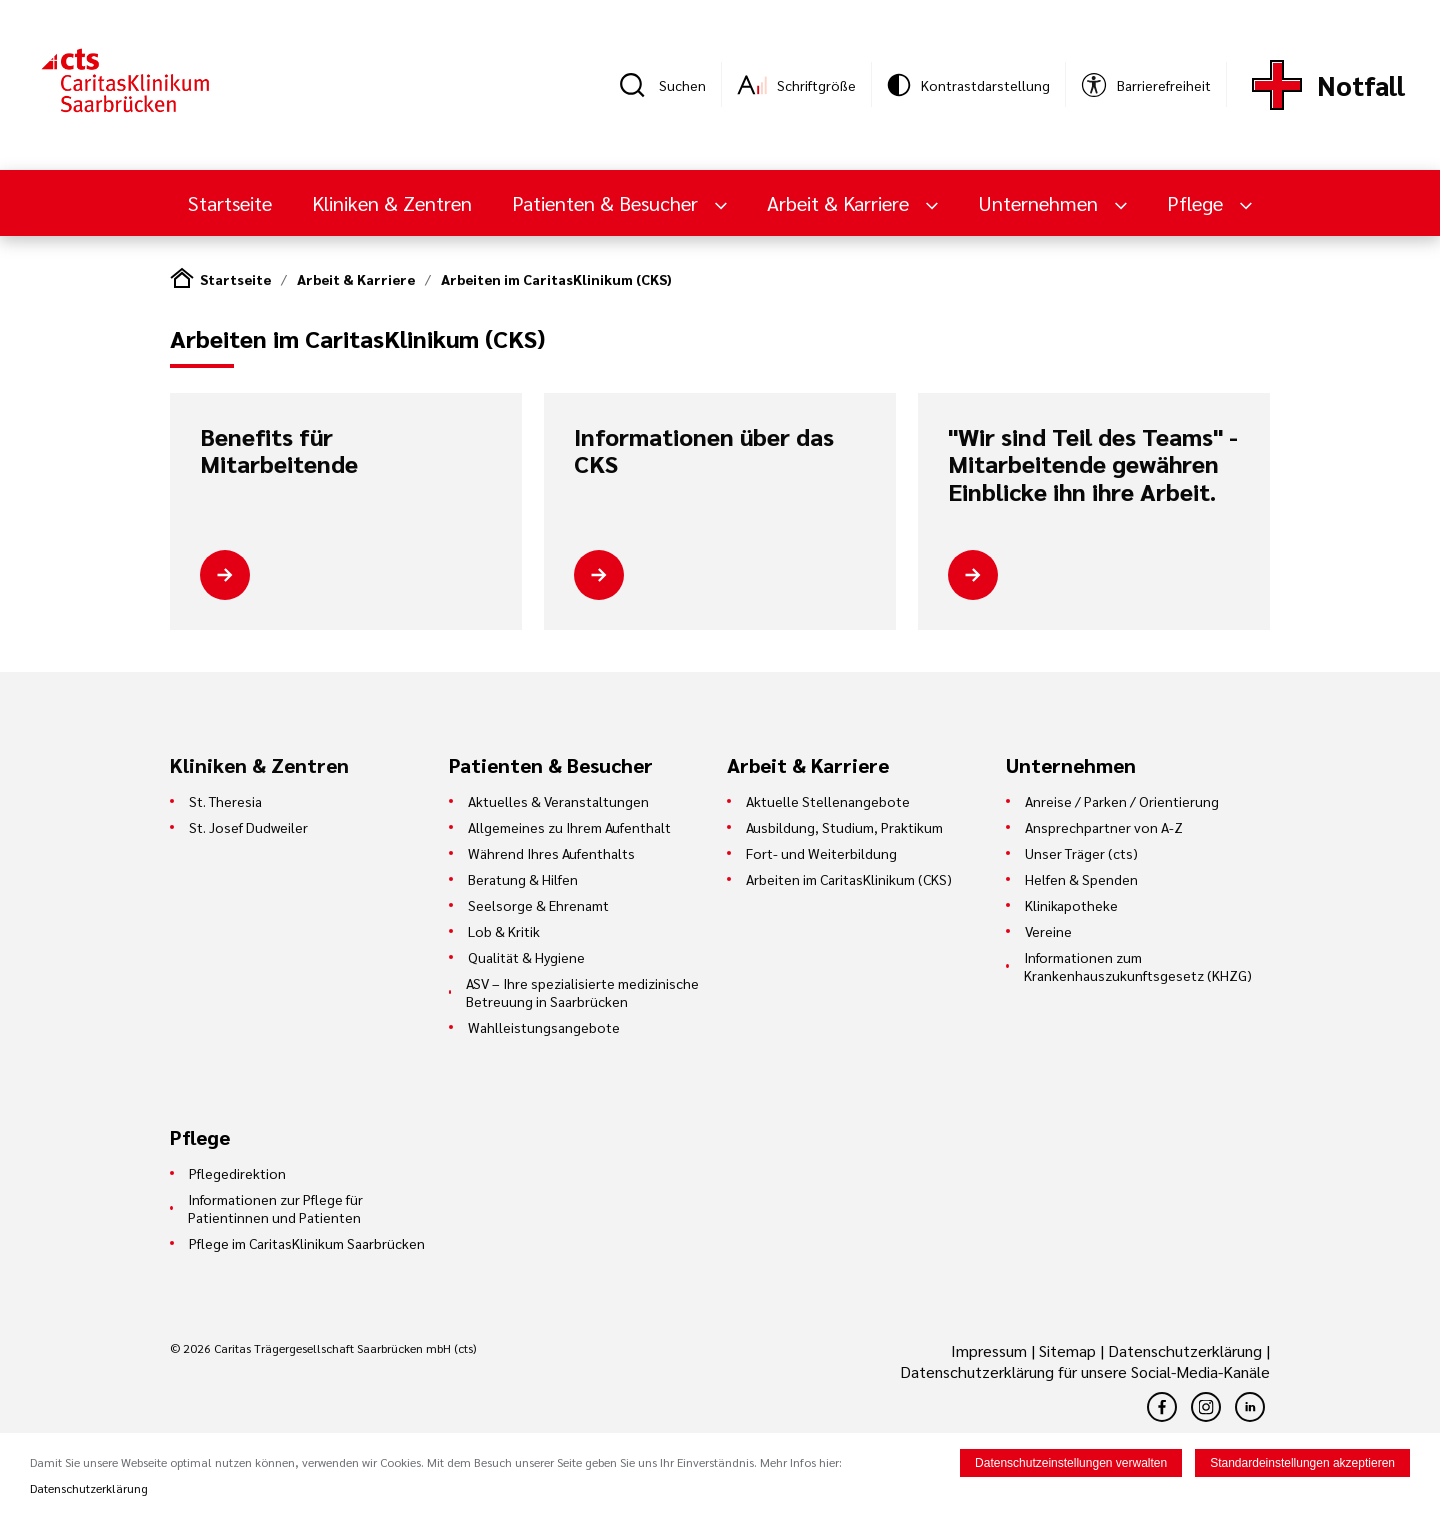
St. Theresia (225, 801)
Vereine (1048, 931)
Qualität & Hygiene (526, 957)
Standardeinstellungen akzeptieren (1302, 1464)
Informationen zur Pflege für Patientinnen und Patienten (275, 1208)
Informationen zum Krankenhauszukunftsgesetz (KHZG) (1138, 966)
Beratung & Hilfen (523, 879)
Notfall (1361, 84)
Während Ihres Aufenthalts (551, 853)
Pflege (1197, 203)
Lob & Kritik (504, 931)
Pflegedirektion (237, 1173)
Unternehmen (1040, 203)
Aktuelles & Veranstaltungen (558, 801)
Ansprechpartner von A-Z (1104, 827)
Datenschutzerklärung (1185, 1350)
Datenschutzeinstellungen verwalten (1071, 1464)
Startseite (230, 203)
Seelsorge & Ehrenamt (538, 905)
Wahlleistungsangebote (544, 1027)
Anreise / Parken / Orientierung (1122, 801)
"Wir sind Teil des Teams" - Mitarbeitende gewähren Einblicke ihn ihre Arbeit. (1093, 464)
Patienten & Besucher (607, 203)
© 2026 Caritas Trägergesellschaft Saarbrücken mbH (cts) (323, 1348)
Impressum (991, 1350)
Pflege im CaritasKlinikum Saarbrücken (307, 1243)
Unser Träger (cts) (1081, 853)
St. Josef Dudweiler (248, 827)
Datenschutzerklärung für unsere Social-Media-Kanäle (1085, 1371)
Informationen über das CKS (704, 450)
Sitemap (1067, 1350)
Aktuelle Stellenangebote (828, 801)
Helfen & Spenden (1081, 879)
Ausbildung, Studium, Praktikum (844, 827)
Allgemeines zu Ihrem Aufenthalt (569, 827)
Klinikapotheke (1071, 905)
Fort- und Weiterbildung (821, 853)
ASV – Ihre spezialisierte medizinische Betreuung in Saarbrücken (582, 992)
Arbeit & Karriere (840, 203)
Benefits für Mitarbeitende (279, 450)
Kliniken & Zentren (392, 203)
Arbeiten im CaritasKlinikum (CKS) (556, 279)
